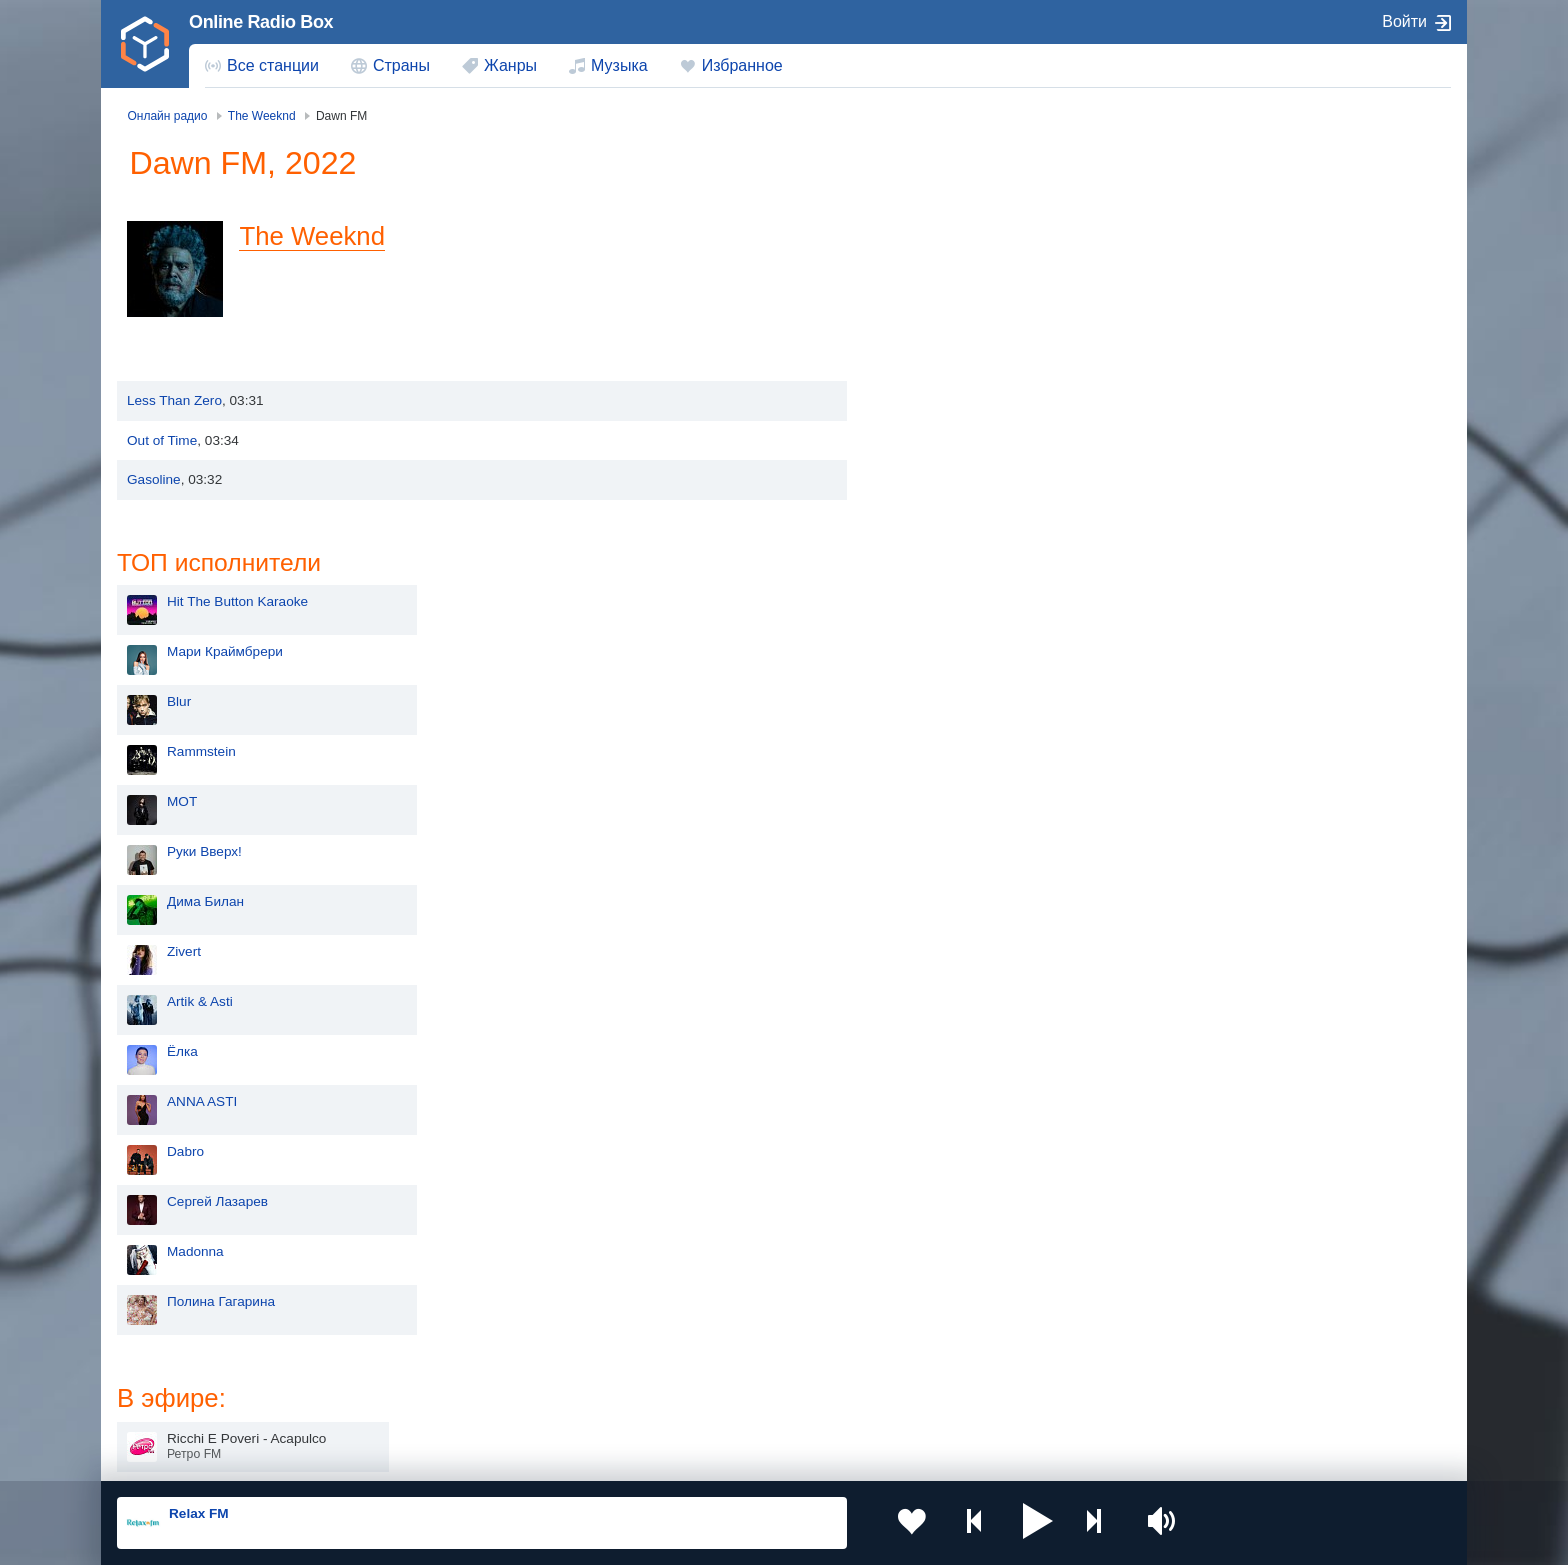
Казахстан (992, 1301)
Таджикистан (461, 1333)
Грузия (442, 1402)
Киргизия (180, 1333)
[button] (1013, 1523)
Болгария (989, 1333)
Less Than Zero (174, 400)
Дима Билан (951, 499)
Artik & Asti (946, 599)
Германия (990, 1402)
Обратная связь (711, 1457)
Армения (719, 1333)
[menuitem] (262, 66)
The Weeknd (318, 236)
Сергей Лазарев (963, 799)
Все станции (273, 65)
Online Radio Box (261, 22)
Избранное (742, 65)
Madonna (941, 849)
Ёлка (928, 649)
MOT (928, 399)
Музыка (619, 65)
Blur (925, 299)
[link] (145, 44)
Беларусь (181, 1402)
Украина (447, 1301)
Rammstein (947, 349)
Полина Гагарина (967, 899)
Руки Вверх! (950, 449)
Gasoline (154, 479)
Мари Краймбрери (971, 249)
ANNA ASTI (948, 699)
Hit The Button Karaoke (983, 199)
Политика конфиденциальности (559, 1457)
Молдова (719, 1301)
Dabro (931, 749)
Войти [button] (1404, 21)
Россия (174, 1301)
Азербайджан (733, 1402)
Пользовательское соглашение (365, 1457)
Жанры (510, 65)
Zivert (930, 549)
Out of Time (162, 440)
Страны (401, 65)
